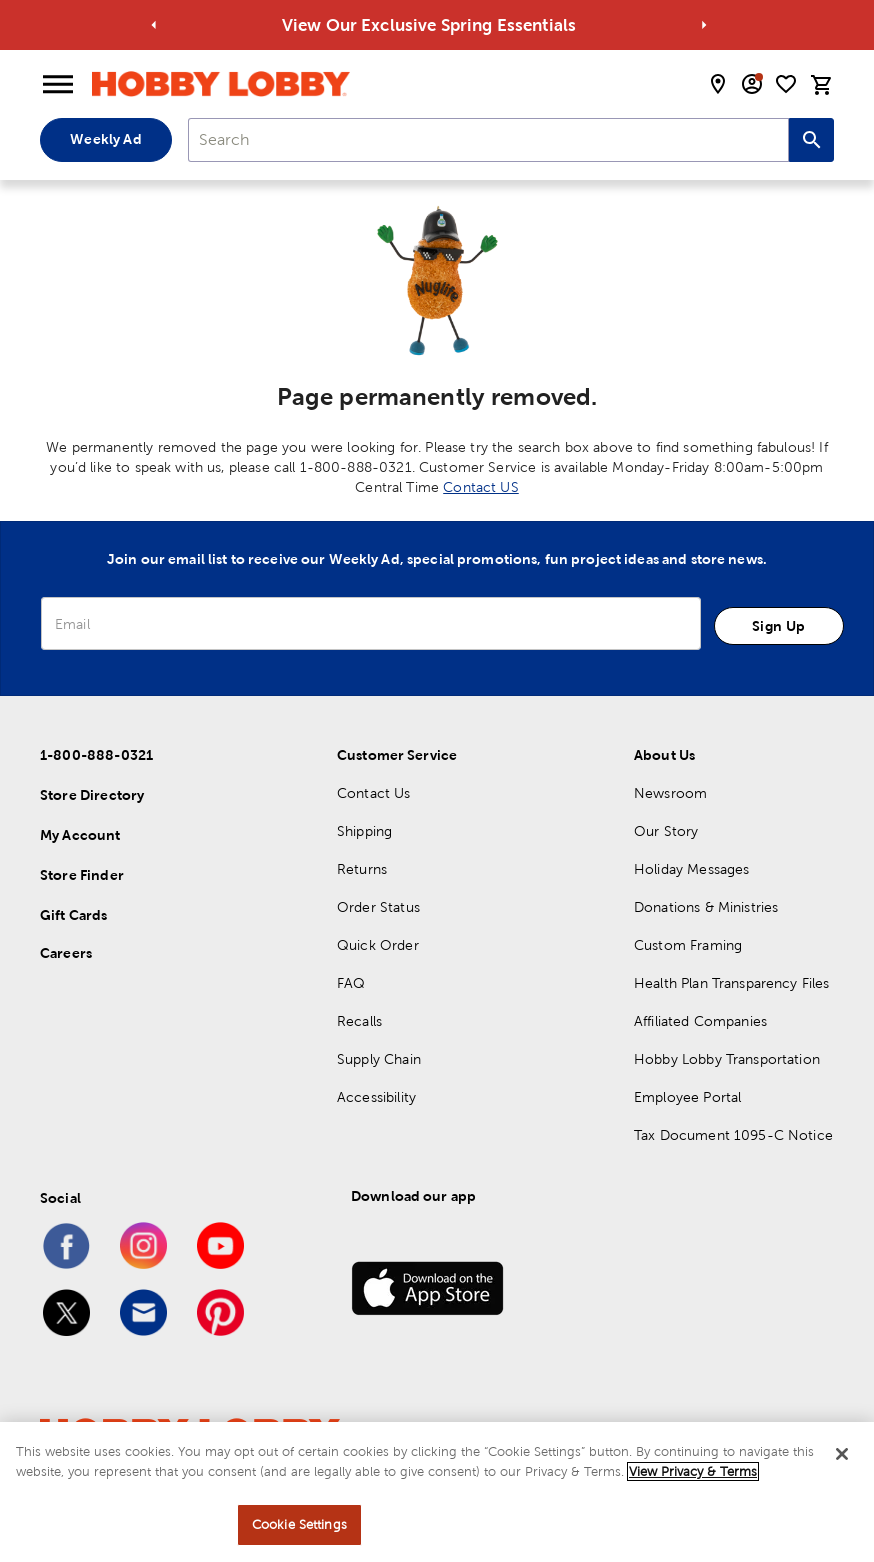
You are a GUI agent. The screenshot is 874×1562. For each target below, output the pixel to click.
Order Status (378, 907)
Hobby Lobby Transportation (727, 1059)
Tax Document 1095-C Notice (733, 1135)
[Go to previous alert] (154, 25)
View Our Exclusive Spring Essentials (439, 25)
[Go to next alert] (703, 25)
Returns (362, 869)
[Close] (842, 1454)
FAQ (351, 983)
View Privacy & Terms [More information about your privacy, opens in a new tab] (693, 1471)
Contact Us (374, 793)
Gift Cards (74, 915)
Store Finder (82, 875)
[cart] (822, 85)
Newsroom (670, 793)
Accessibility (376, 1097)
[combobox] (488, 140)
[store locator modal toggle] (718, 84)
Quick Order (378, 945)
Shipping (364, 831)
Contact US (481, 487)
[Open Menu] (58, 85)
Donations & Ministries (706, 907)
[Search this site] (811, 140)
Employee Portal (687, 1097)
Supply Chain (379, 1059)
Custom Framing (688, 945)
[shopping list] (786, 84)
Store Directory (92, 795)
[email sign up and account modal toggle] (752, 84)
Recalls (359, 1021)
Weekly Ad (105, 139)
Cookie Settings (299, 1524)
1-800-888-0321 (96, 755)
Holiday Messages (691, 869)
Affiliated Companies (700, 1021)
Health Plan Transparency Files (732, 983)
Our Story (666, 831)
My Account (80, 835)
